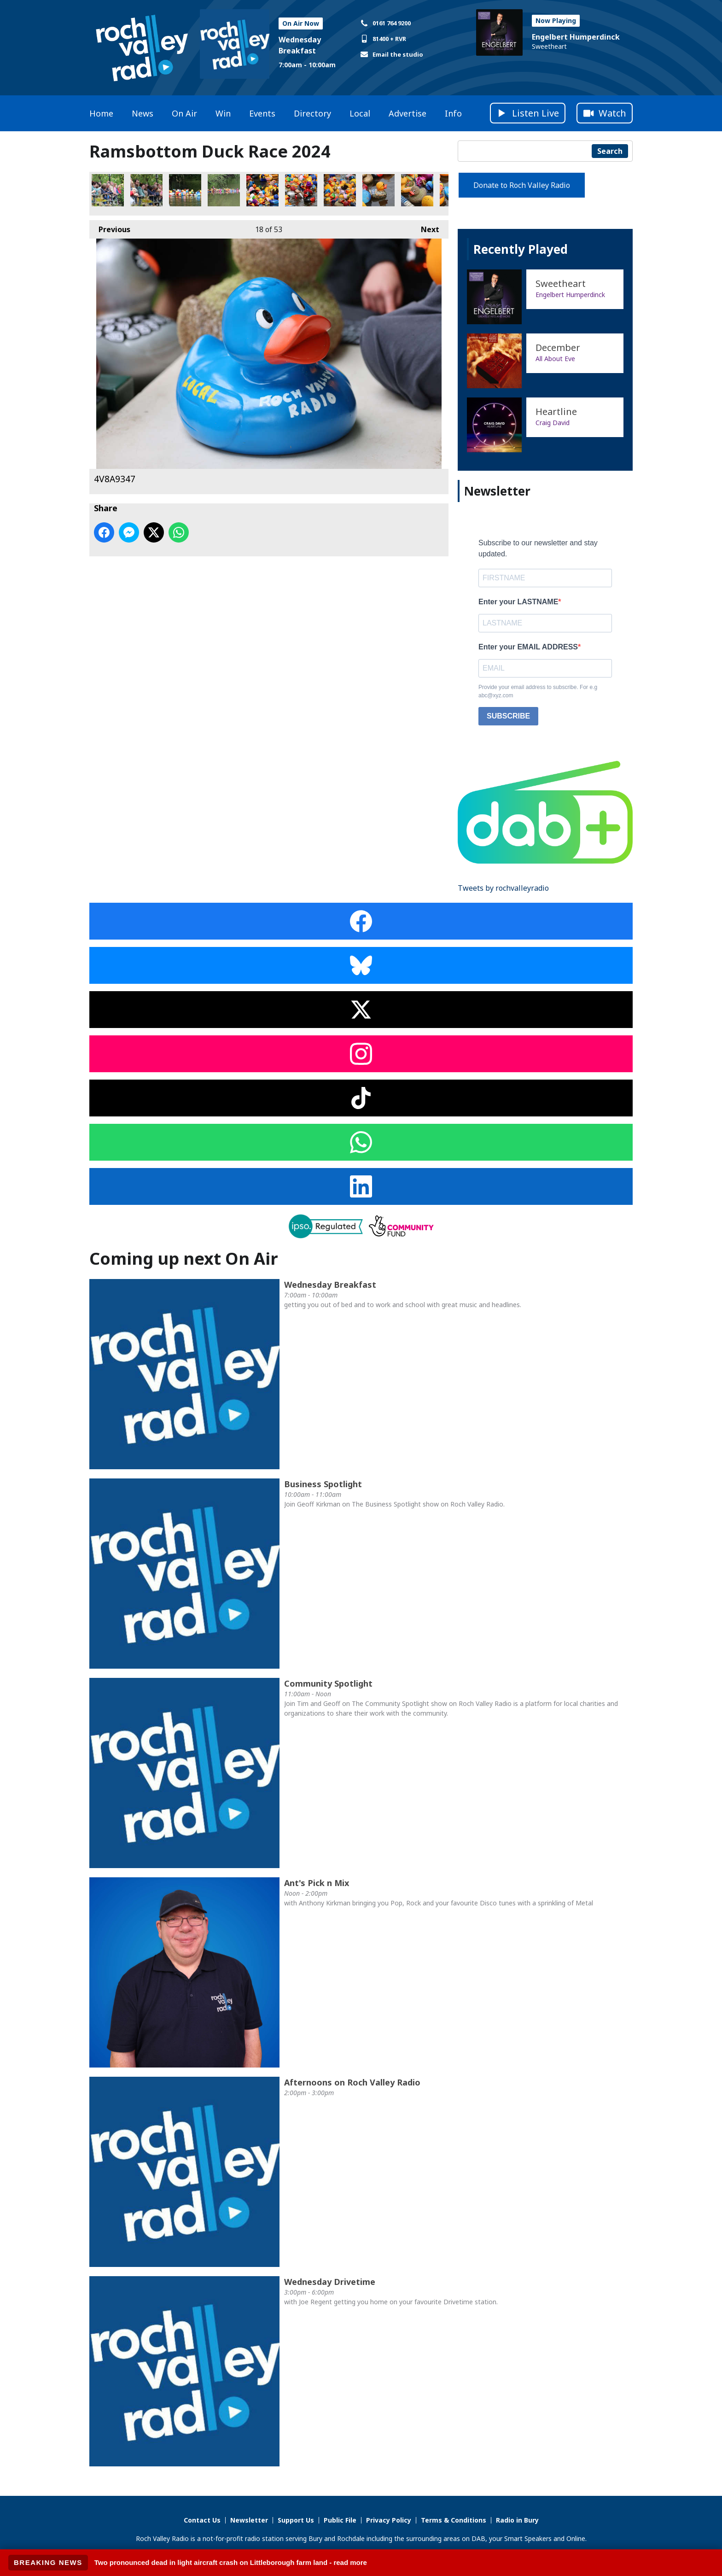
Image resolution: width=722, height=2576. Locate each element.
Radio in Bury (517, 2520)
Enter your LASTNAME (518, 602)
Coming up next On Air (183, 1258)
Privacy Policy (388, 2520)
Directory (312, 113)
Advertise (407, 113)
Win (223, 113)
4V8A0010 (108, 190)
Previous (109, 227)
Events (262, 113)
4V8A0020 (146, 190)
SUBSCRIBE (508, 716)
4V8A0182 (301, 190)
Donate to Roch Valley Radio (521, 185)
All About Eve (555, 358)
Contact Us (202, 2520)
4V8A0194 (340, 190)
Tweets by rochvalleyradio (503, 888)
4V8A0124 (185, 190)
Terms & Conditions (453, 2520)
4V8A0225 (417, 190)
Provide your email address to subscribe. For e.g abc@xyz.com (537, 691)
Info (453, 113)
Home (101, 113)
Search (610, 151)
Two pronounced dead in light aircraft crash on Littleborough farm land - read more (230, 2562)
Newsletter (249, 2520)
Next (425, 227)
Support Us (296, 2520)
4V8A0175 (262, 190)
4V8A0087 (224, 190)
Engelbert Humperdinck (576, 37)
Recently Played (520, 249)
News (142, 113)
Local (359, 113)
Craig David (553, 422)
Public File (340, 2520)
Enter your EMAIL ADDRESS (528, 647)
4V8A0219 (378, 190)
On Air (184, 113)
